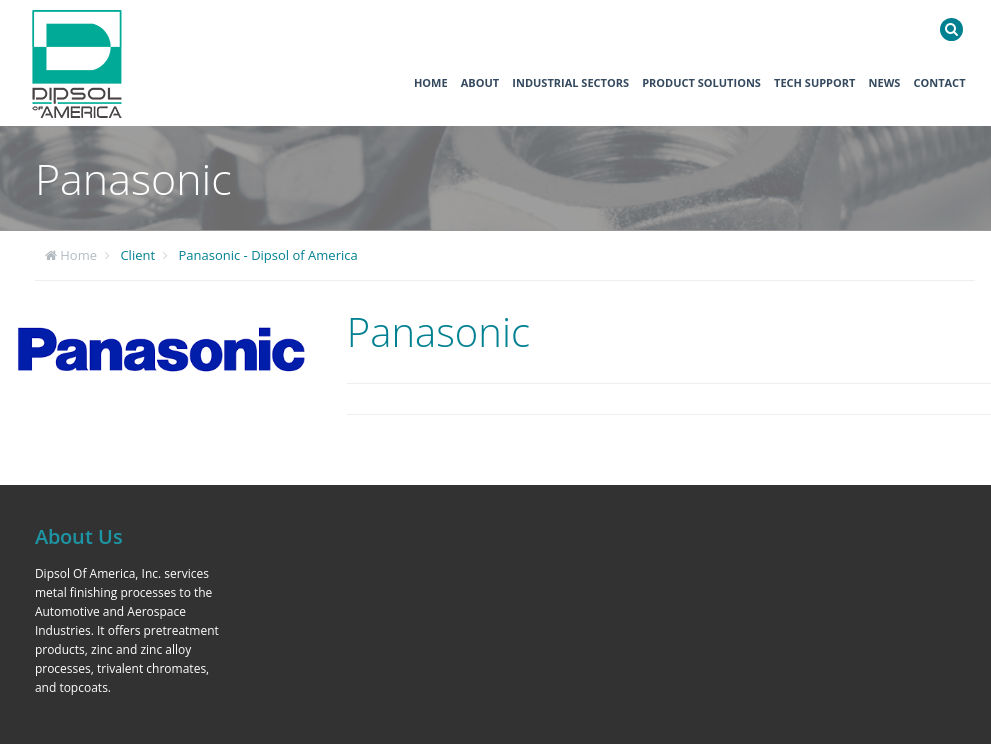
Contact (939, 82)
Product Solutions (701, 82)
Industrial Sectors (570, 82)
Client (137, 255)
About (480, 82)
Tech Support (814, 82)
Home (431, 82)
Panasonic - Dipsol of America (267, 255)
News (885, 82)
